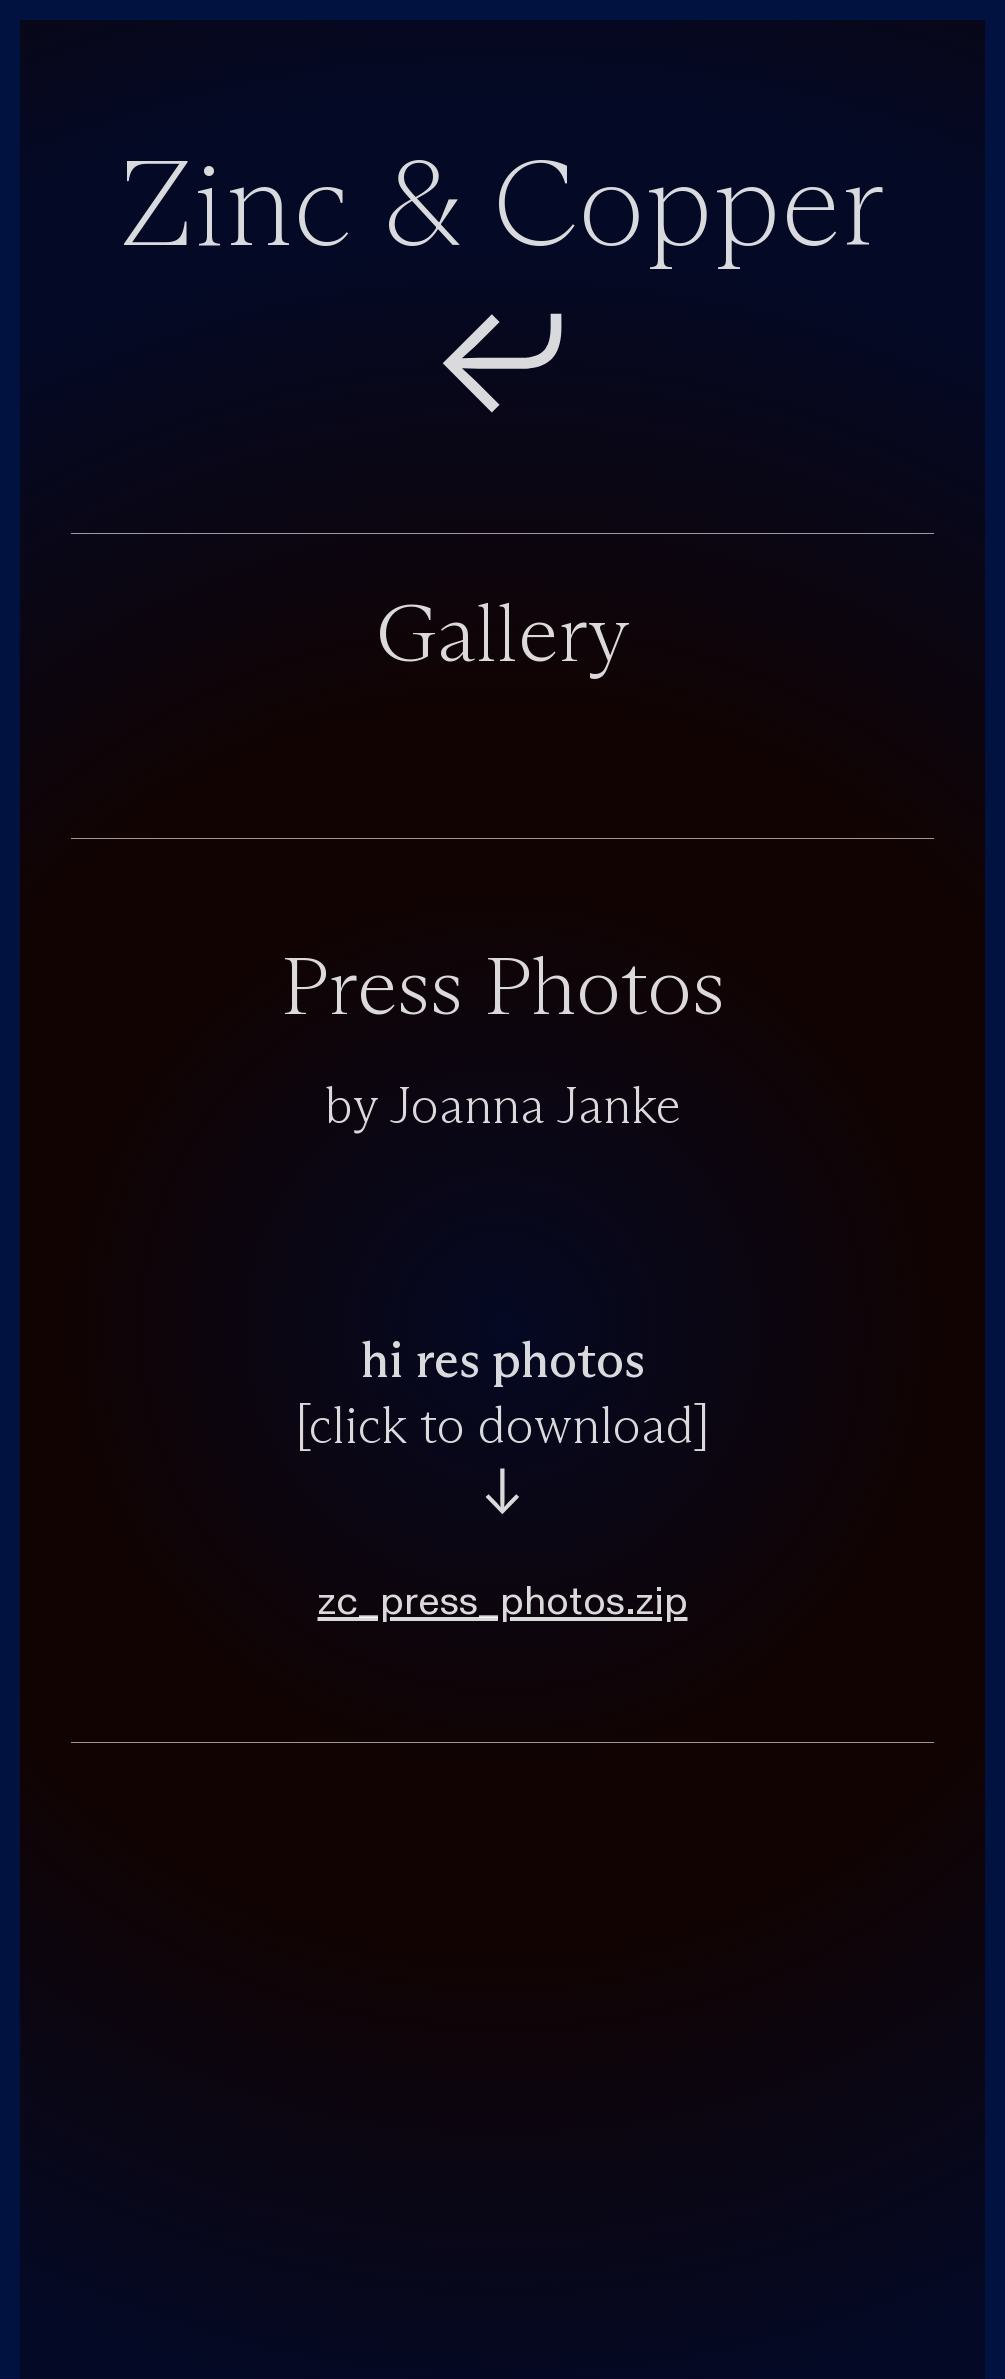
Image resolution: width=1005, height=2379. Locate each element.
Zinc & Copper (502, 210)
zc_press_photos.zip (503, 1602)
